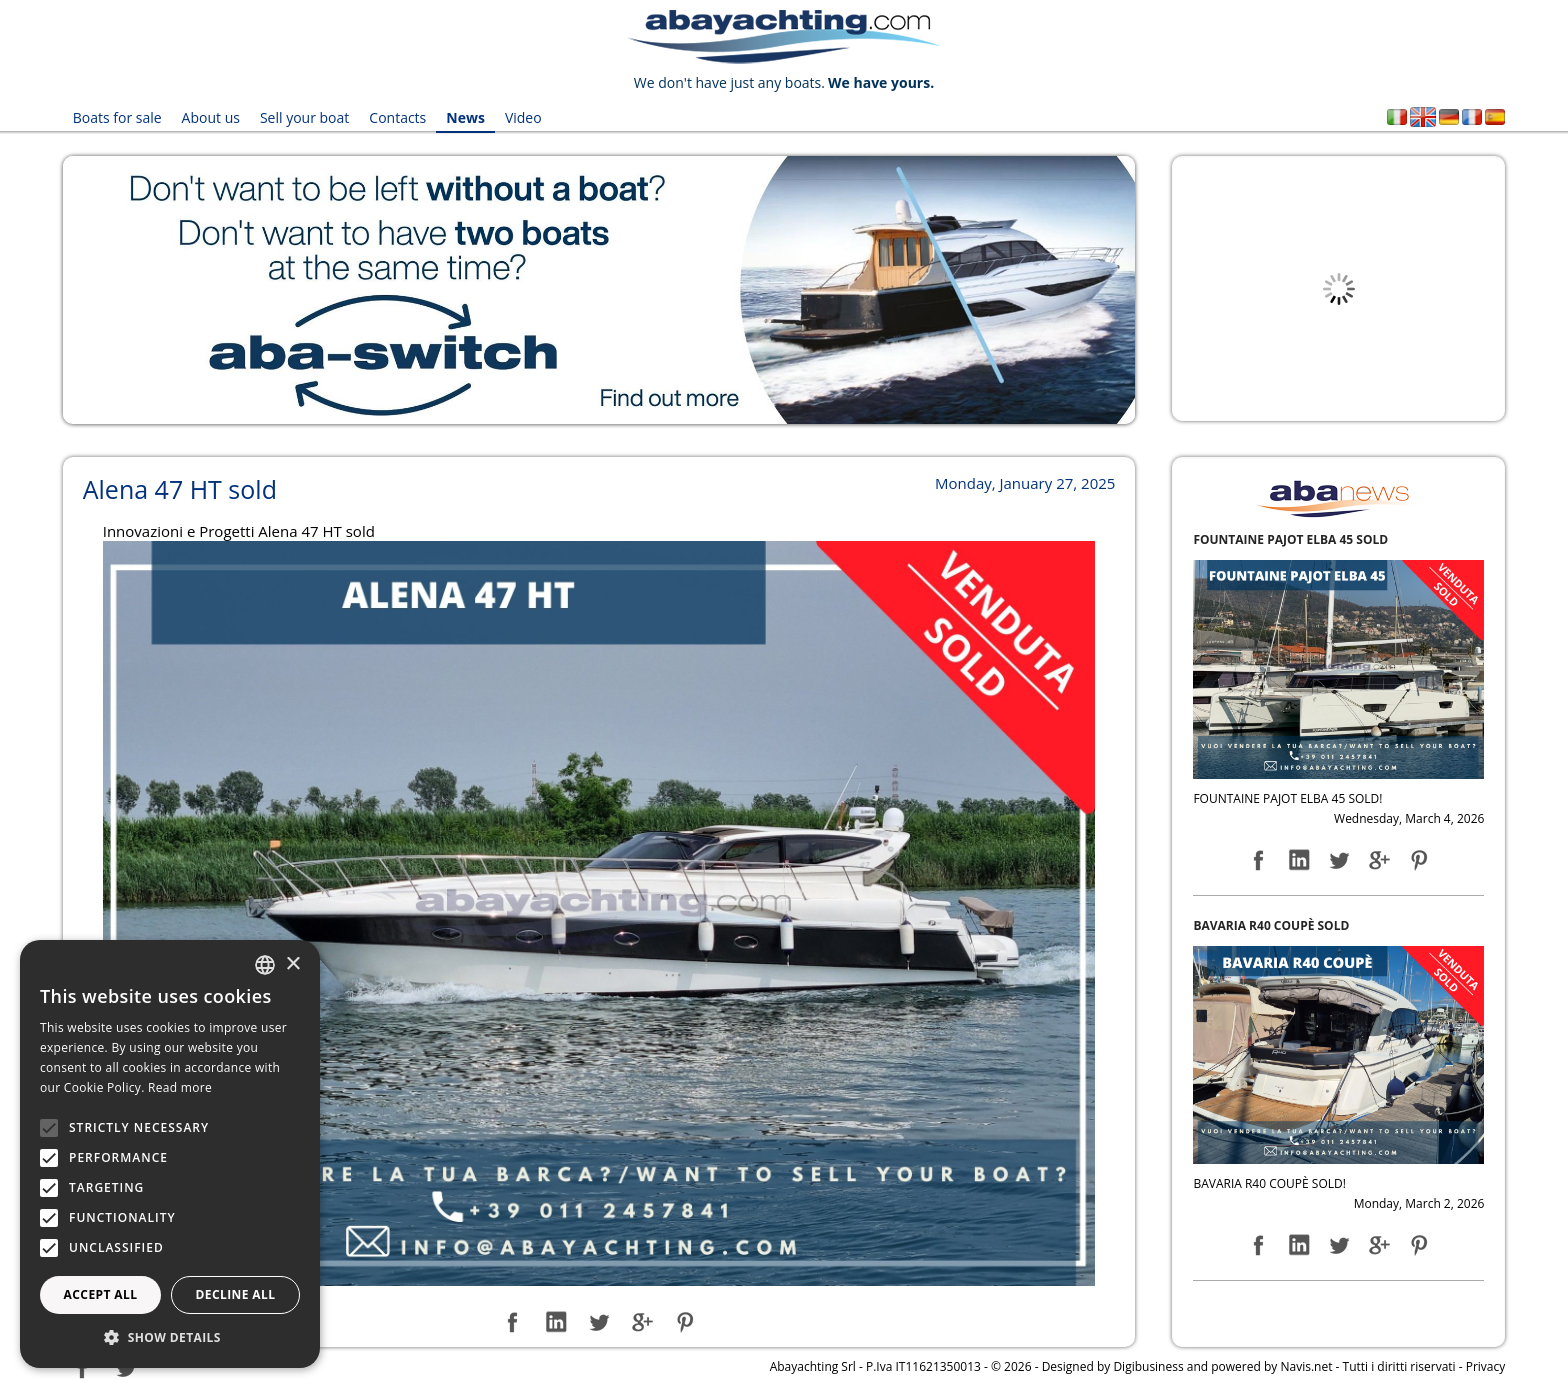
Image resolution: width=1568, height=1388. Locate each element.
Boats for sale (117, 117)
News (465, 117)
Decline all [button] (236, 1294)
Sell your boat (304, 117)
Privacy (1486, 1366)
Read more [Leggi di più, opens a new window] (180, 1087)
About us (211, 117)
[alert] (170, 1154)
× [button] (292, 964)
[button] (170, 1337)
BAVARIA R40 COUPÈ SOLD (1271, 925)
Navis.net (1306, 1366)
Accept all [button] (101, 1294)
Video (523, 117)
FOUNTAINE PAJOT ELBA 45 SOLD (1290, 539)
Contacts (397, 117)
